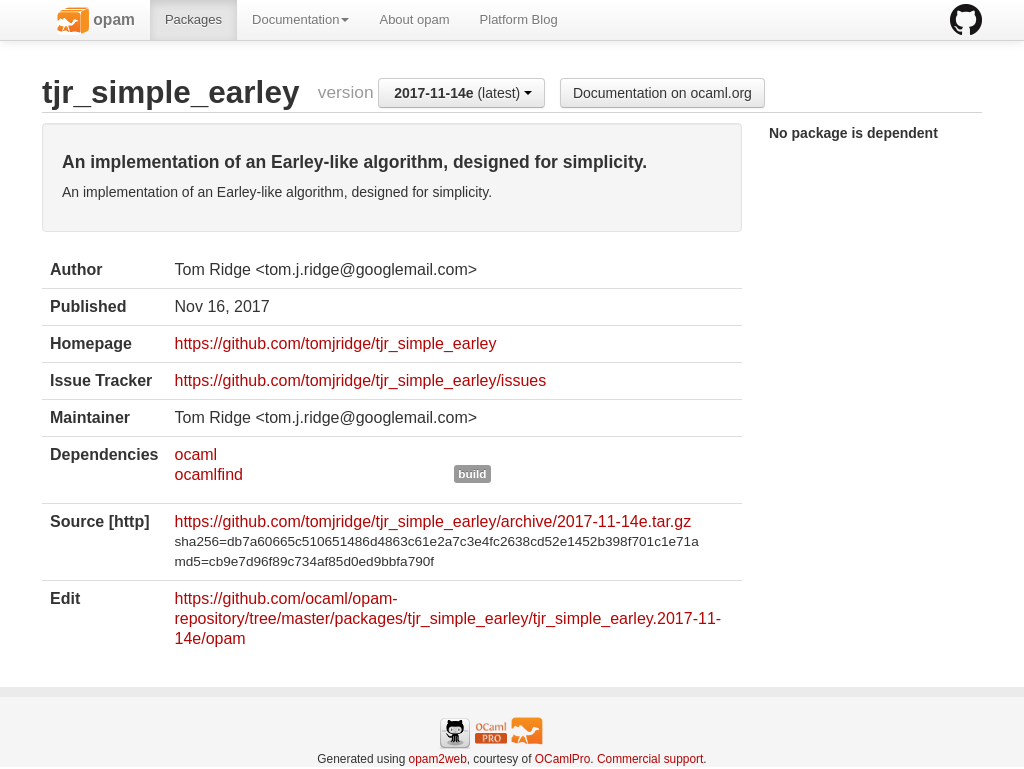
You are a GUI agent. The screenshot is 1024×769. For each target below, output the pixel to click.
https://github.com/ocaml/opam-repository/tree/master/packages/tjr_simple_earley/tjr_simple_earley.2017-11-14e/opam (447, 618)
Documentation (300, 19)
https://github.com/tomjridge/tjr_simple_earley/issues (360, 380)
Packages (193, 19)
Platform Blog (519, 19)
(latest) (463, 93)
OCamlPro (563, 759)
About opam (414, 19)
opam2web (438, 759)
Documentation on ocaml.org (662, 93)
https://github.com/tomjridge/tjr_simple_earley (335, 343)
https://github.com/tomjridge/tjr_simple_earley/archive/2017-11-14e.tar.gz (432, 521)
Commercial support (650, 759)
